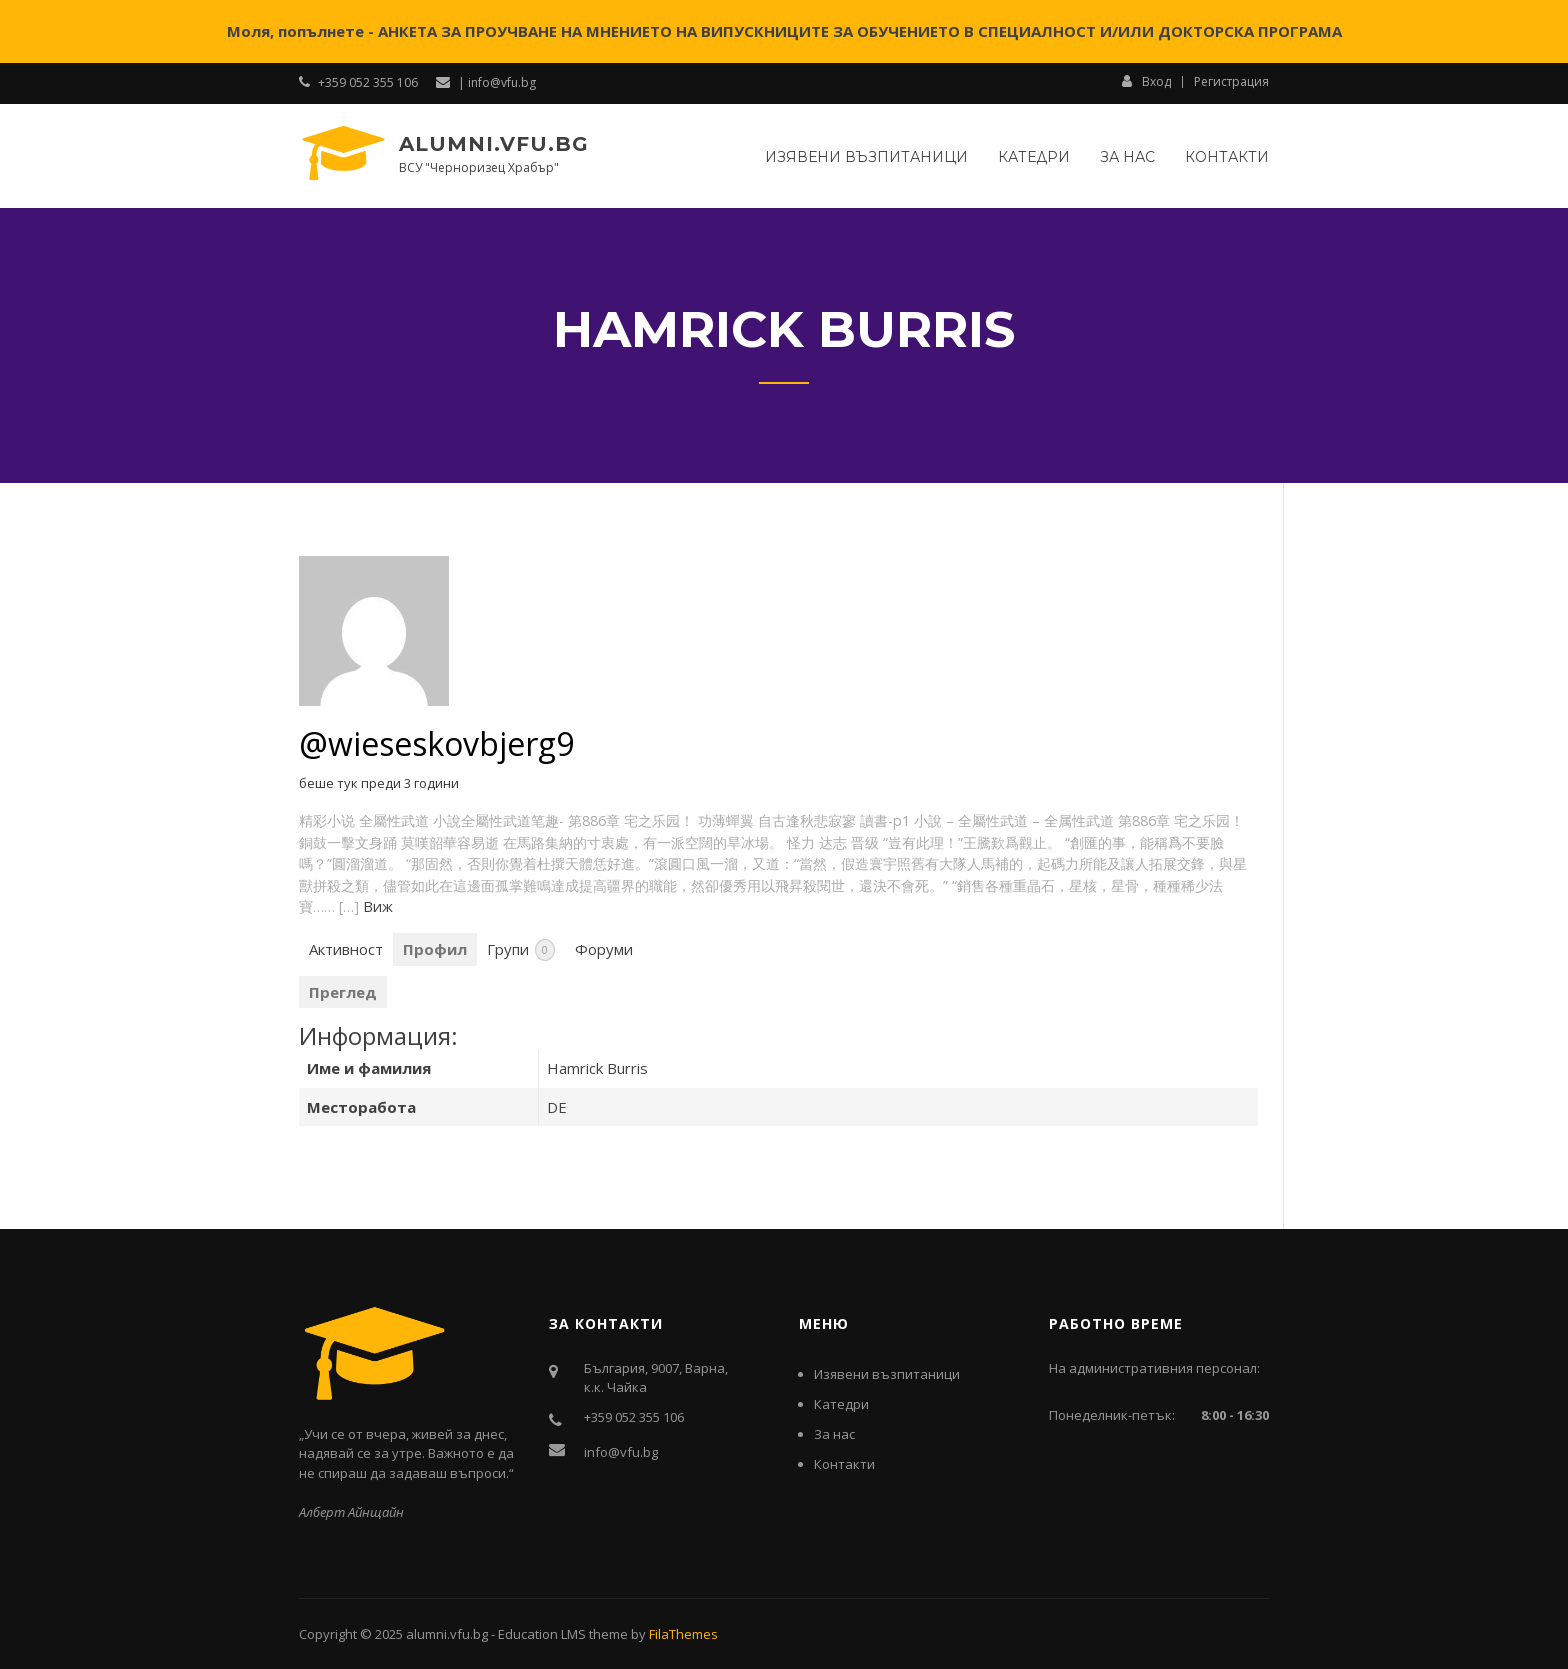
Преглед (343, 992)
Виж (378, 906)
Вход (1146, 81)
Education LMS (542, 1634)
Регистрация (1231, 82)
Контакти (1227, 157)
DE (557, 1107)
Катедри (1034, 157)
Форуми (604, 949)
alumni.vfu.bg (494, 144)
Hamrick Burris (597, 1068)
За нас (1127, 157)
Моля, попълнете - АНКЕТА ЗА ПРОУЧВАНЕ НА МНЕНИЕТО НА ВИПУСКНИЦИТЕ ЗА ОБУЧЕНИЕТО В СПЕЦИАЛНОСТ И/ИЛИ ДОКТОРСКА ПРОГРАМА (784, 31)
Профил (435, 949)
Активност (346, 949)
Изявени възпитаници (866, 157)
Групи (521, 950)
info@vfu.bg (621, 1452)
